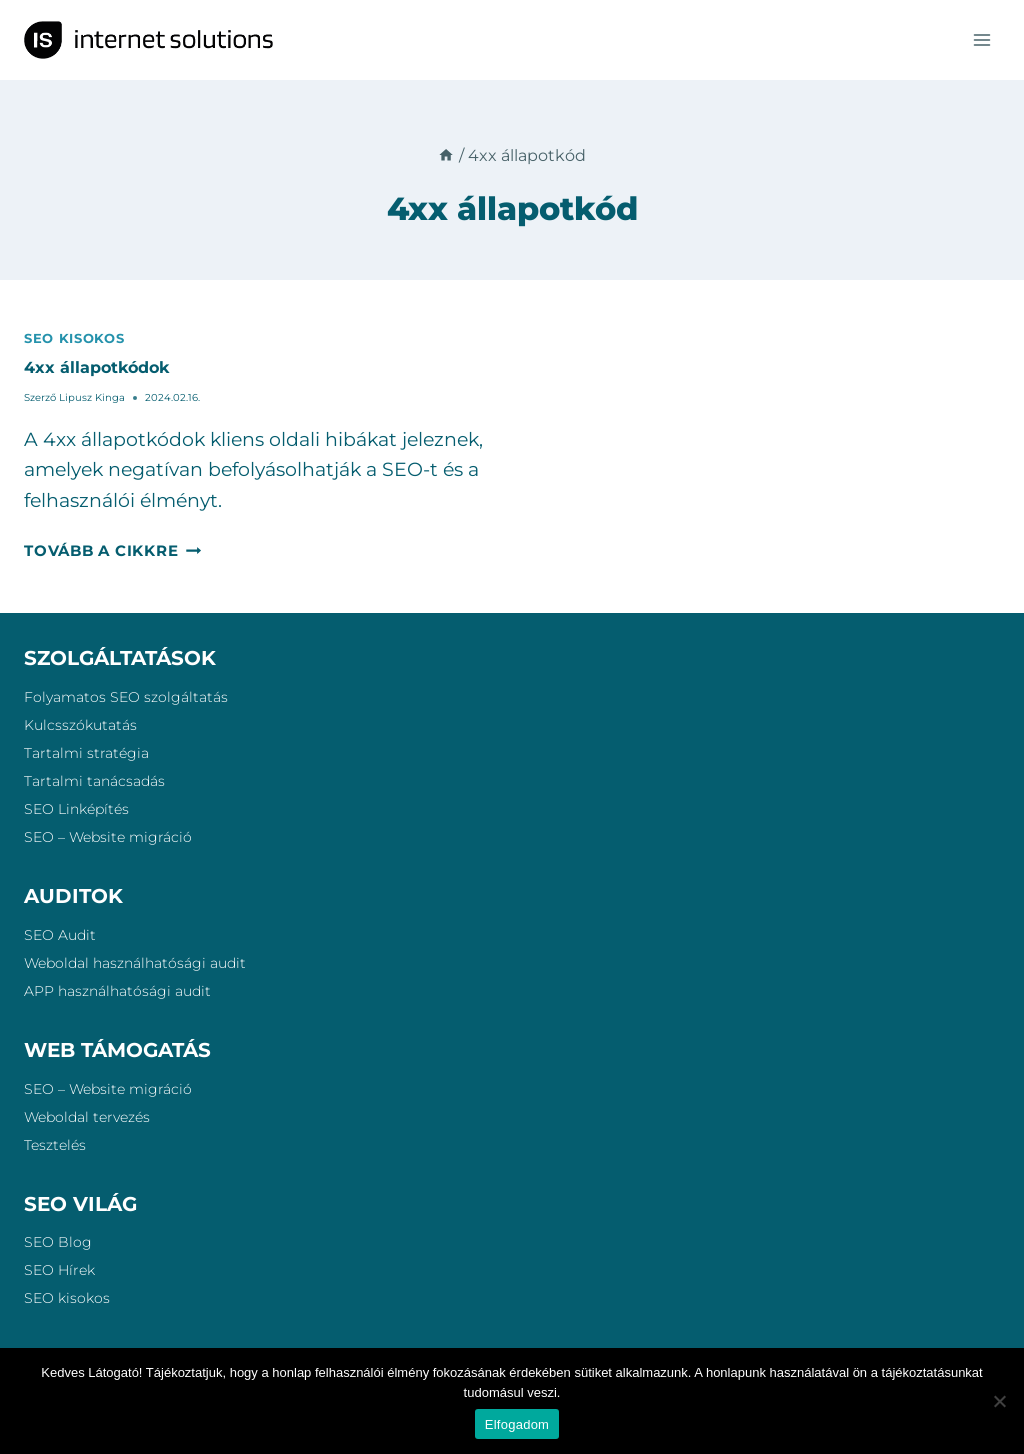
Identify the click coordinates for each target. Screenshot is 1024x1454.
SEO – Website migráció (108, 837)
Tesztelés (55, 1145)
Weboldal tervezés (87, 1117)
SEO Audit (60, 935)
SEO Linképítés (76, 809)
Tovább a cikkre (112, 550)
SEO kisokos (74, 338)
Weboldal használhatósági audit (135, 963)
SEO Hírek (59, 1270)
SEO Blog (58, 1242)
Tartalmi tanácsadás (94, 781)
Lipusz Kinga (92, 397)
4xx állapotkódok (96, 367)
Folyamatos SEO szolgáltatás (126, 697)
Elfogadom (517, 1424)
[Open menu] (981, 39)
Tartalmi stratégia (86, 753)
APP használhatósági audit (117, 991)
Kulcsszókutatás (80, 725)
